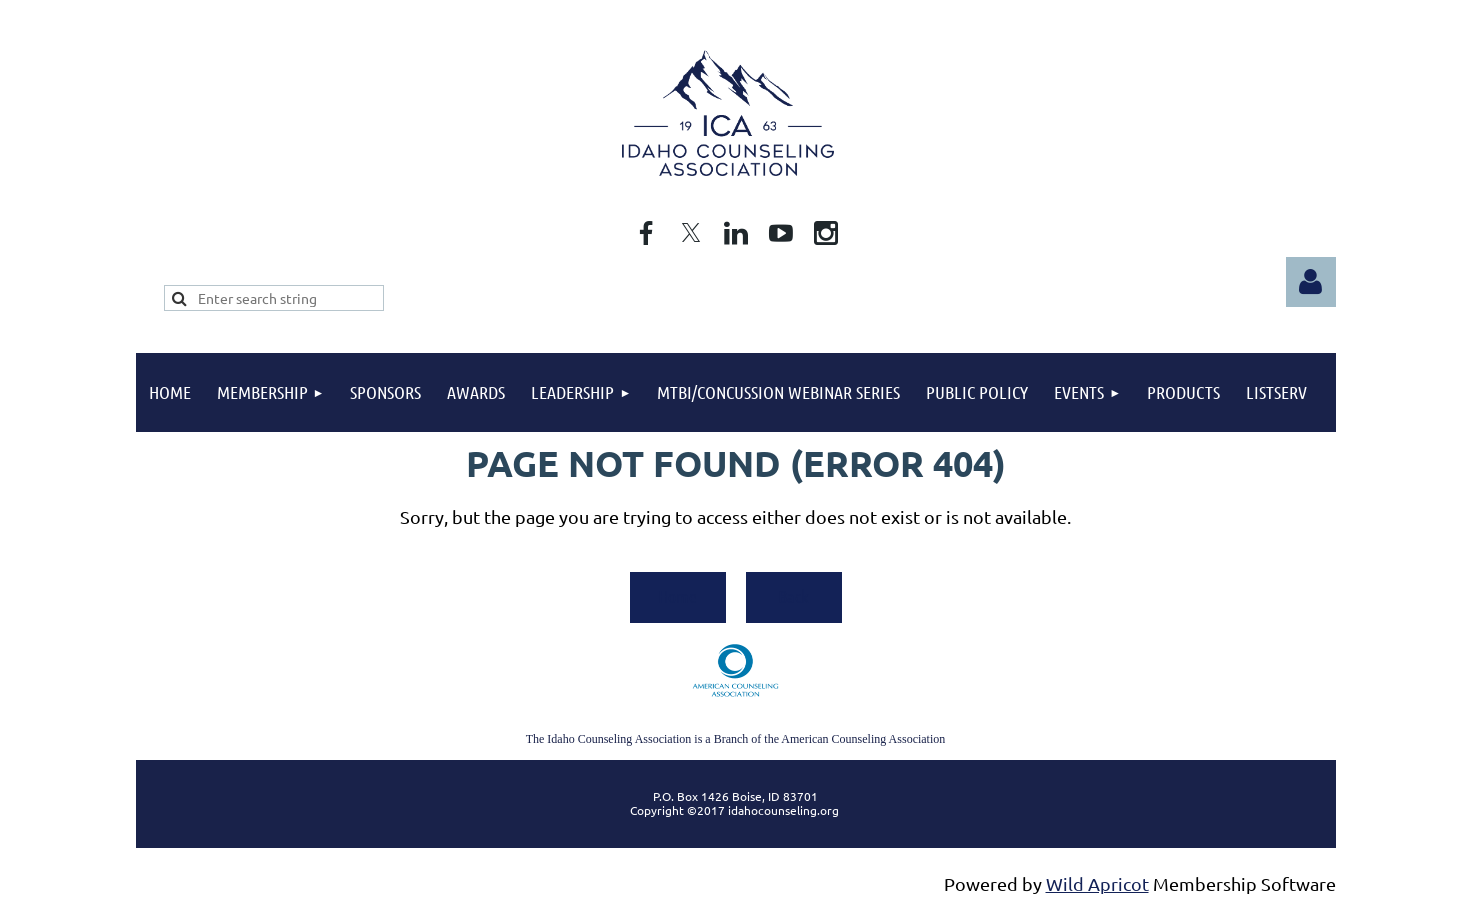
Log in (1311, 282)
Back (793, 596)
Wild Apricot (1097, 883)
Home (677, 596)
